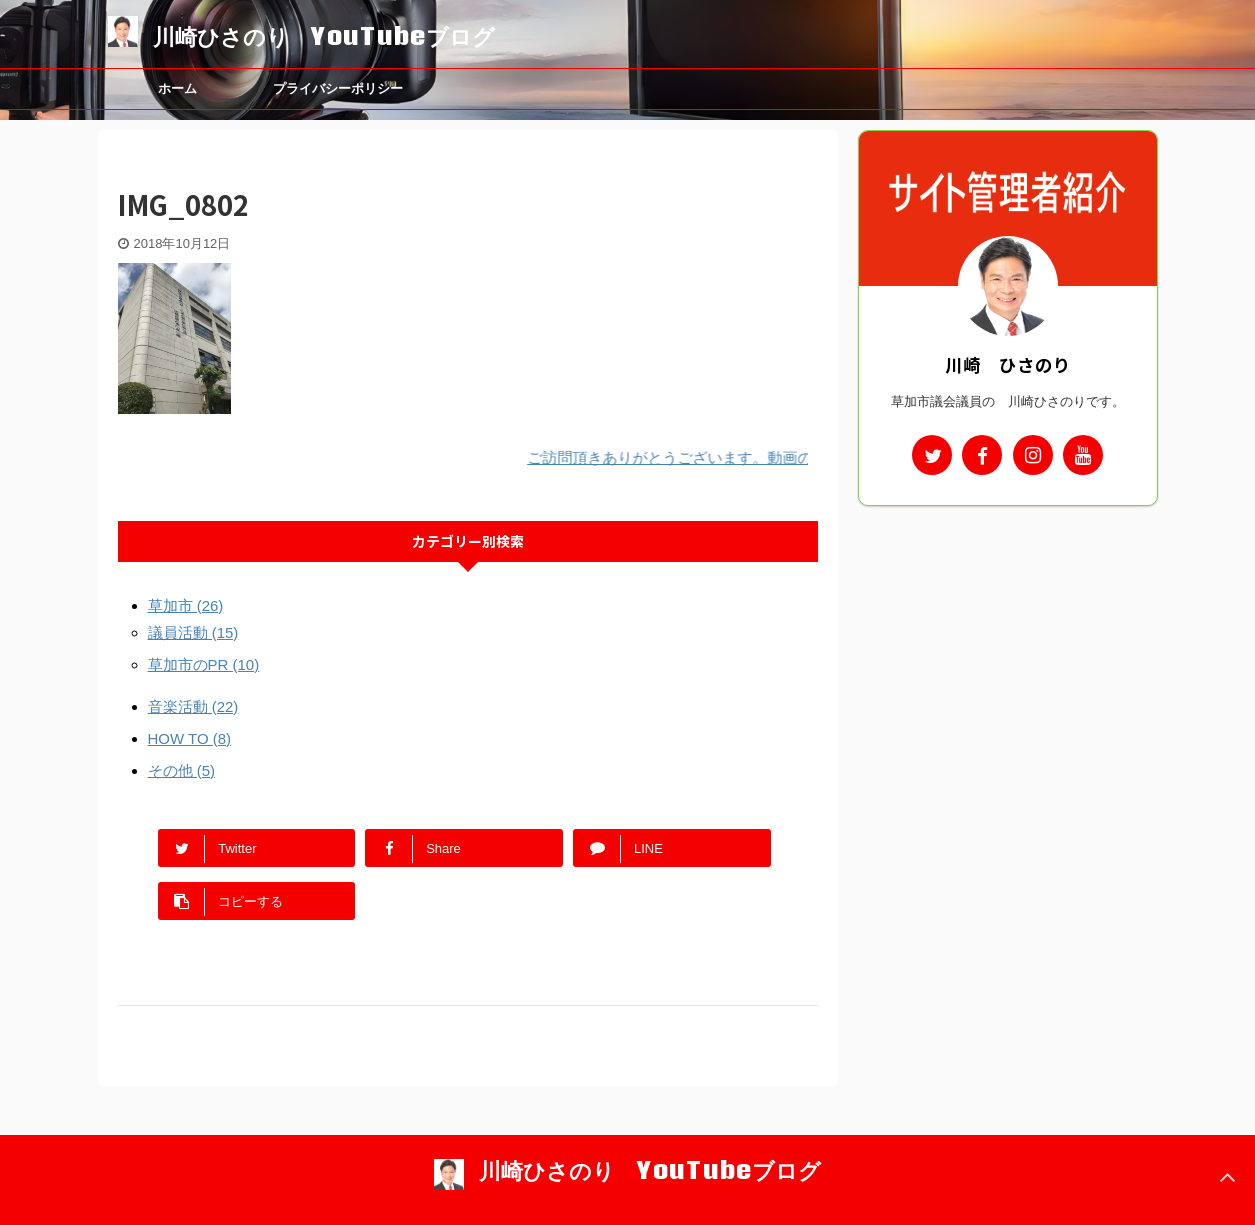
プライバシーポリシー (338, 88)
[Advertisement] (1008, 641)
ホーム (177, 88)
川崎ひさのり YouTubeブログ (324, 36)
